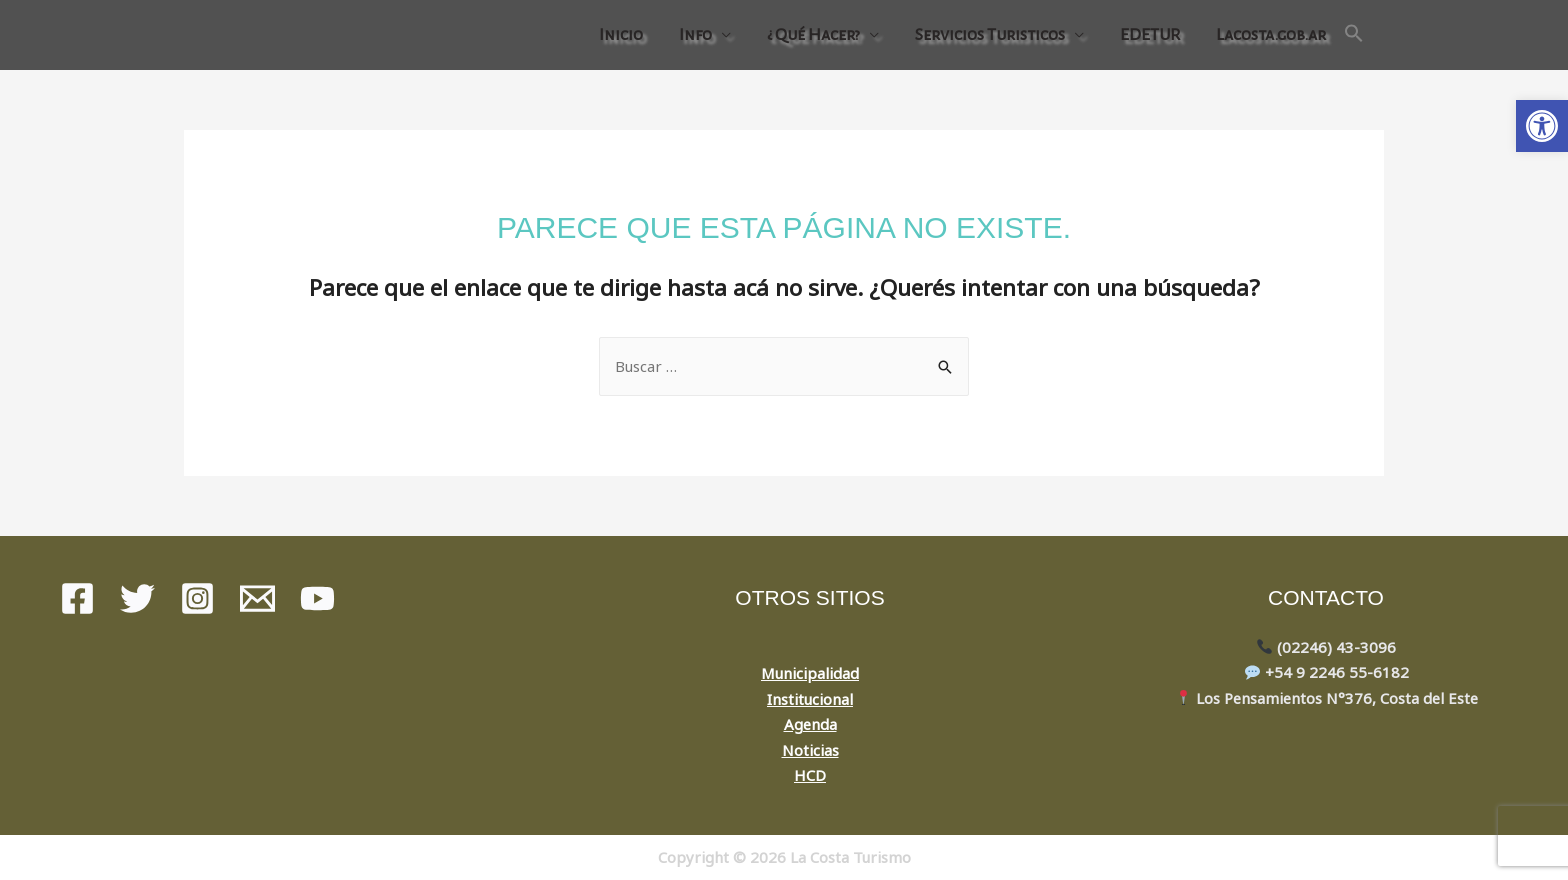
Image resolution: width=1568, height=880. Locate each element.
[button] (1542, 126)
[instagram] (197, 598)
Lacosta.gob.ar (1271, 35)
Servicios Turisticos (990, 35)
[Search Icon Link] (1354, 35)
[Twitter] (137, 598)
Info (695, 35)
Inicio (621, 35)
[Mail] (257, 598)
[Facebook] (77, 598)
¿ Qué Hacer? (813, 35)
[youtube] (317, 598)
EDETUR (1150, 35)
